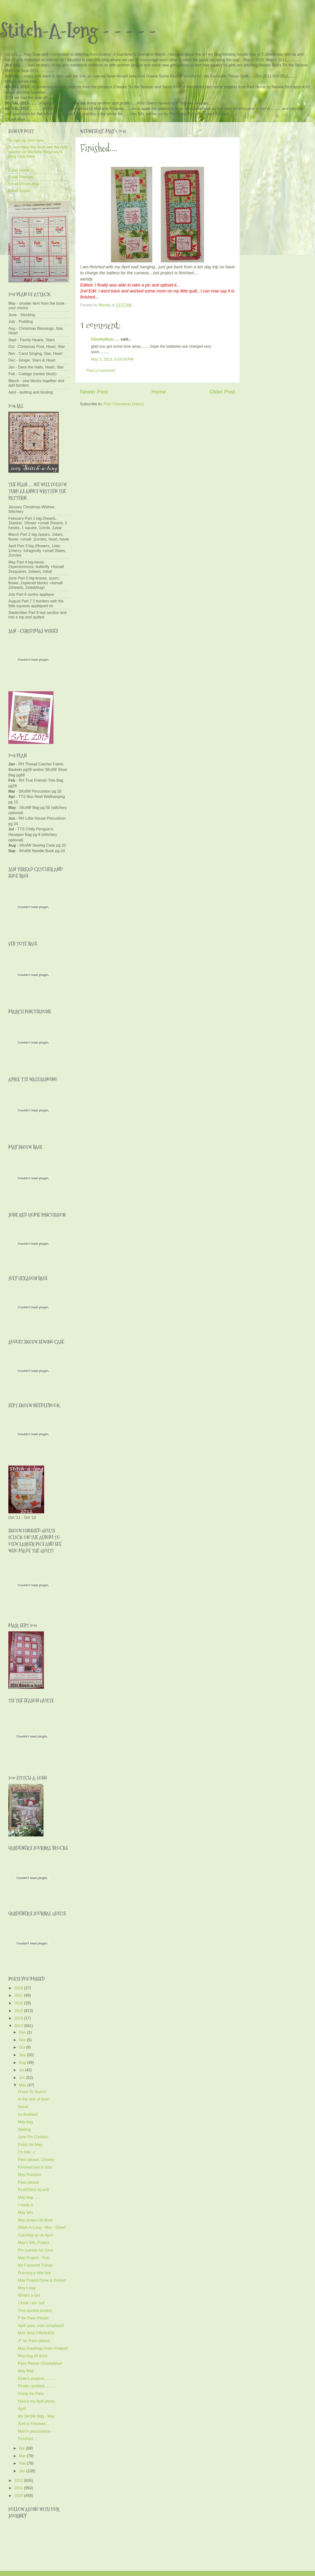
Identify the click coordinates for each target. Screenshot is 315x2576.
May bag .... (28, 2197)
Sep (23, 2055)
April (22, 2408)
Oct (22, 2047)
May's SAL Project (33, 2242)
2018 (19, 1988)
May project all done (35, 2220)
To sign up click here (25, 140)
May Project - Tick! (34, 2258)
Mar (22, 2456)
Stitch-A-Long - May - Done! (42, 2227)
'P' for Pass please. (34, 2340)
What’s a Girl (29, 2295)
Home (159, 392)
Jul (22, 2070)
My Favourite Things (35, 2265)
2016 (19, 2003)
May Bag (25, 2371)
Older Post (222, 392)
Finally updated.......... (36, 2386)
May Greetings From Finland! (43, 2348)
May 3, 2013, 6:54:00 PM (112, 359)
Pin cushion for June (35, 2250)
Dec (23, 2032)
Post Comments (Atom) (124, 404)
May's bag (26, 2288)
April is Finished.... (33, 2423)
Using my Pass (31, 2393)
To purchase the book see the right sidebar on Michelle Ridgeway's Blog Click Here (38, 151)
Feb (22, 2463)
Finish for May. (30, 2144)
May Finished (29, 2174)
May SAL (26, 2212)
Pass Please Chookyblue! (40, 2363)
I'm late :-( (26, 2152)
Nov (23, 2040)
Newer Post (94, 392)
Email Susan (19, 190)
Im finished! (28, 2114)
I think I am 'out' (31, 2303)
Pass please (28, 2182)
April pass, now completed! (41, 2325)
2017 (19, 1995)
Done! (23, 2107)
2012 (19, 2480)
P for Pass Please (33, 2318)
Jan (22, 2471)
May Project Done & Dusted (42, 2280)
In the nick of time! (33, 2099)
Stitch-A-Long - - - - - (78, 30)
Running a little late (34, 2273)
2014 (19, 2018)
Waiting (24, 2129)
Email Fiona (18, 170)
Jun (22, 2077)
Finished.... (27, 2438)
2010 (19, 2495)
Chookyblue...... (105, 339)
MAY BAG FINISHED (36, 2333)
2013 (19, 2026)
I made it (25, 2205)
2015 (19, 2010)
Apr (22, 2448)
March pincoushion (34, 2431)
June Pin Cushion (33, 2137)
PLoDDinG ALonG (33, 2189)
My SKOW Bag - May (36, 2416)
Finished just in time (35, 2167)
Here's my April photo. (37, 2401)
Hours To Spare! (32, 2091)
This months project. (35, 2310)
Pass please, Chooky (36, 2159)
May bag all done (32, 2356)
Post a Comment (100, 370)
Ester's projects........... (37, 2378)
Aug (23, 2062)
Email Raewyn (20, 177)
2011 (19, 2488)
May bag (25, 2122)
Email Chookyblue (23, 184)
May (23, 2085)
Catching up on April (35, 2235)
